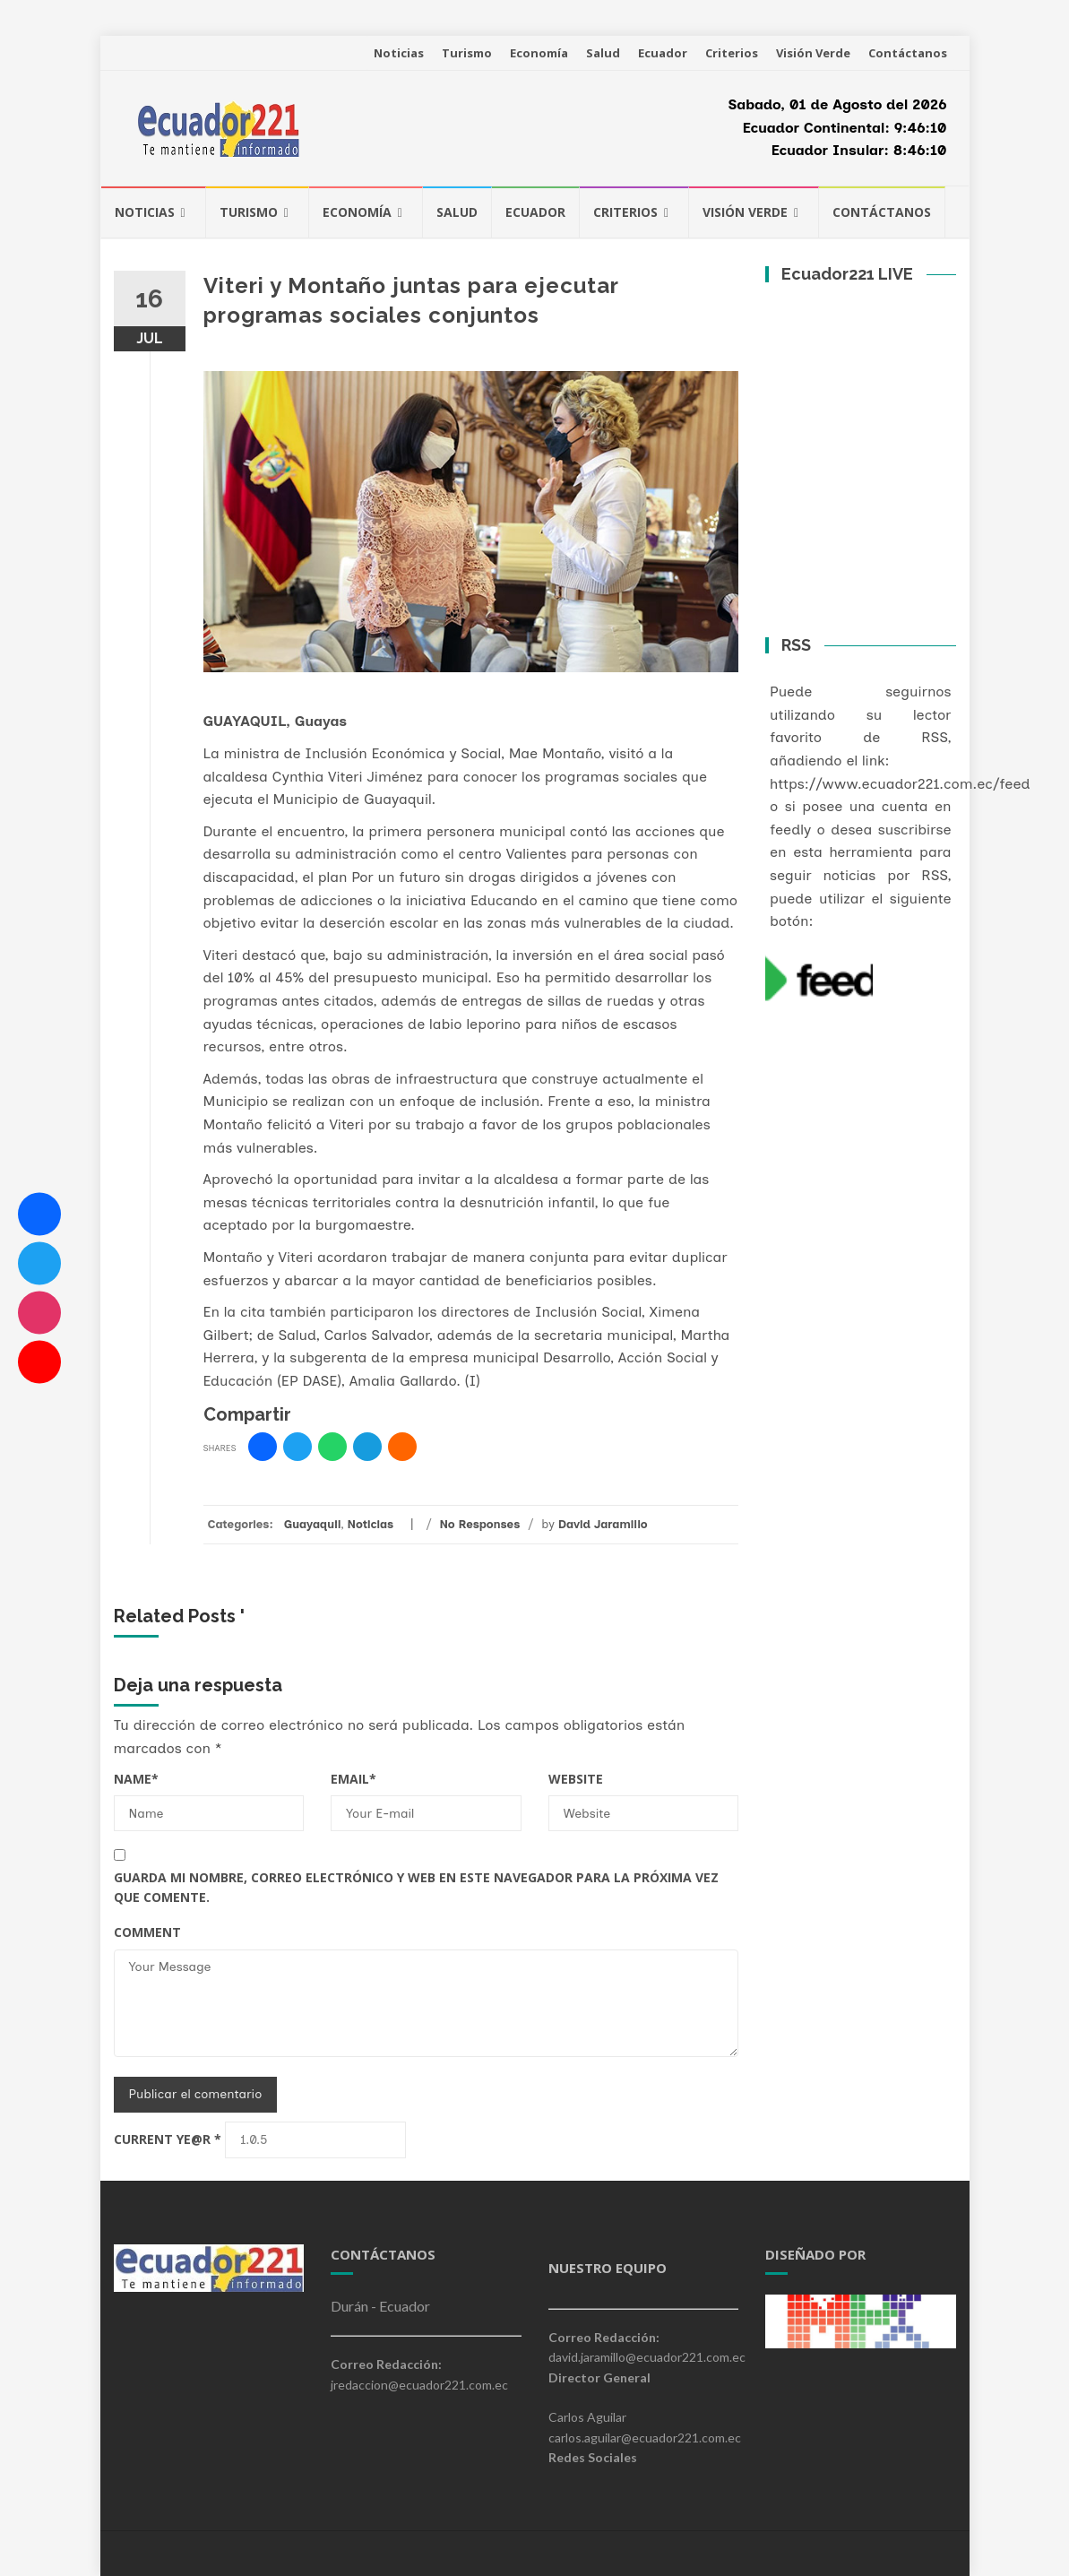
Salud (603, 53)
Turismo (467, 53)
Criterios (731, 53)
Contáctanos (907, 53)
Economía (539, 53)
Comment (147, 1932)
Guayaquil (312, 1524)
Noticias (399, 53)
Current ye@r (167, 2139)
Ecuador (662, 53)
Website (575, 1778)
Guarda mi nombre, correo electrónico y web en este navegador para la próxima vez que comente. (416, 1887)
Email (353, 1778)
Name (136, 1778)
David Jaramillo (603, 1524)
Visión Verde (813, 53)
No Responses (479, 1524)
